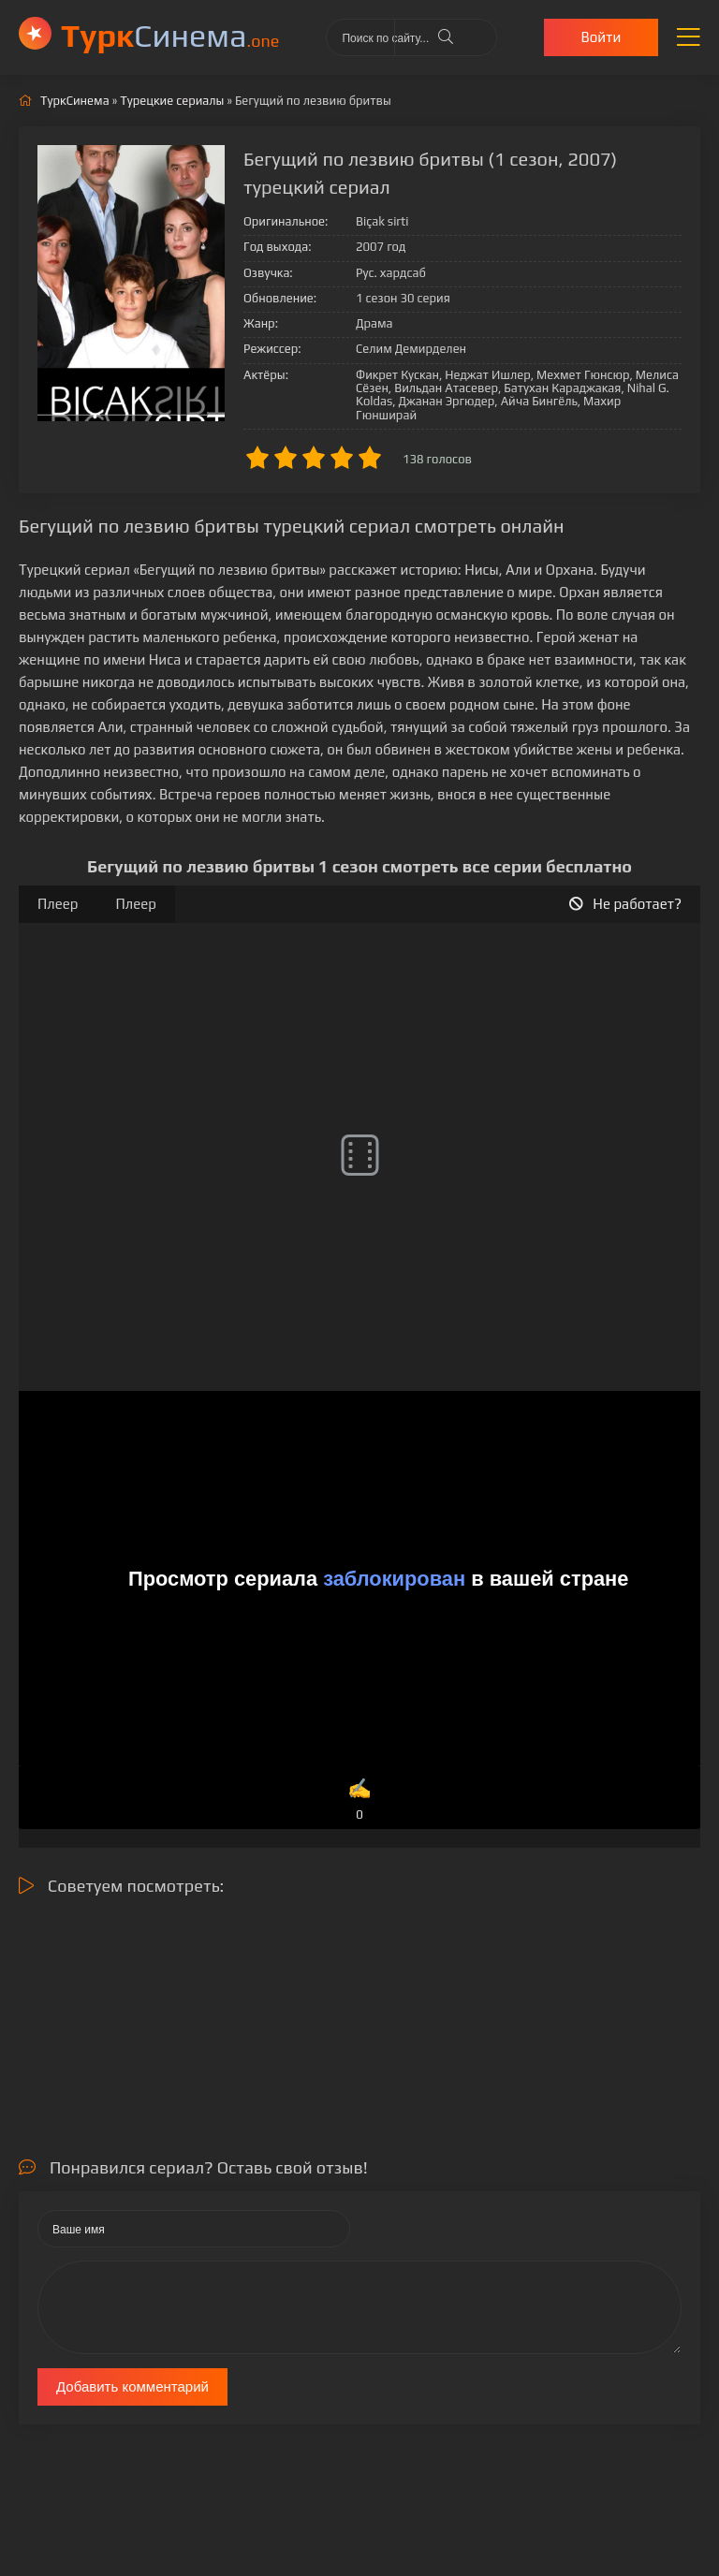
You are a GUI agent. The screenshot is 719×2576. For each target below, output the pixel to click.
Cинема (170, 35)
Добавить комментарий (132, 2386)
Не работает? (625, 904)
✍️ (359, 1800)
